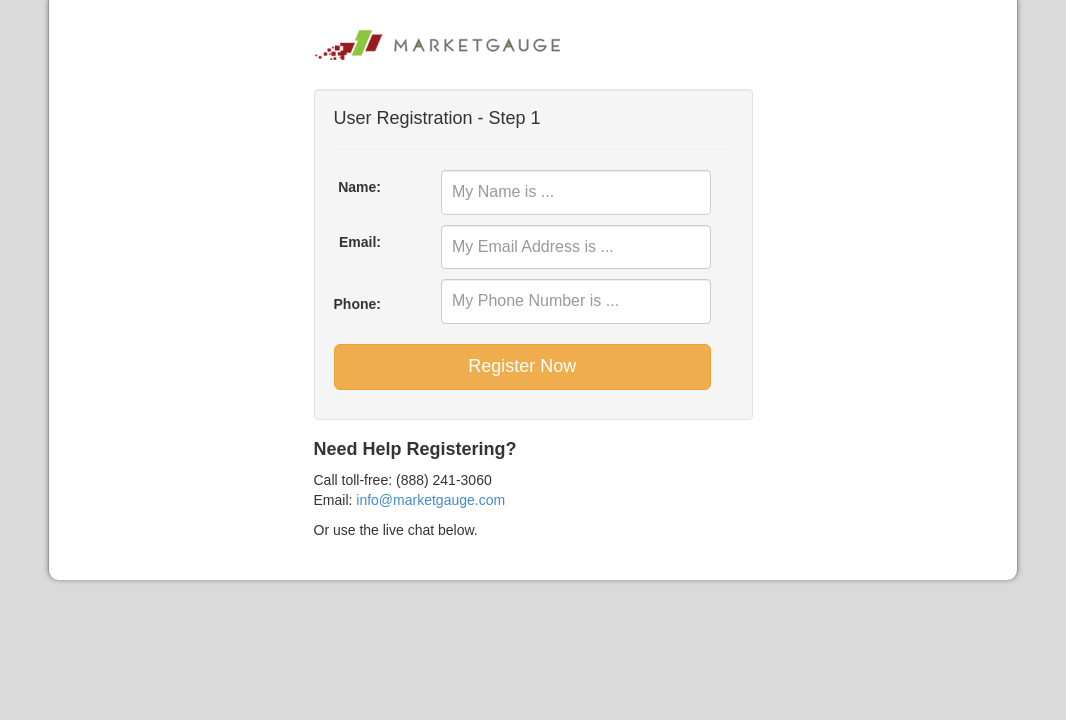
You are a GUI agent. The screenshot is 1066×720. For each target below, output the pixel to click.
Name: (359, 187)
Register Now (522, 366)
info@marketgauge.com (430, 500)
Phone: (357, 304)
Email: (360, 242)
